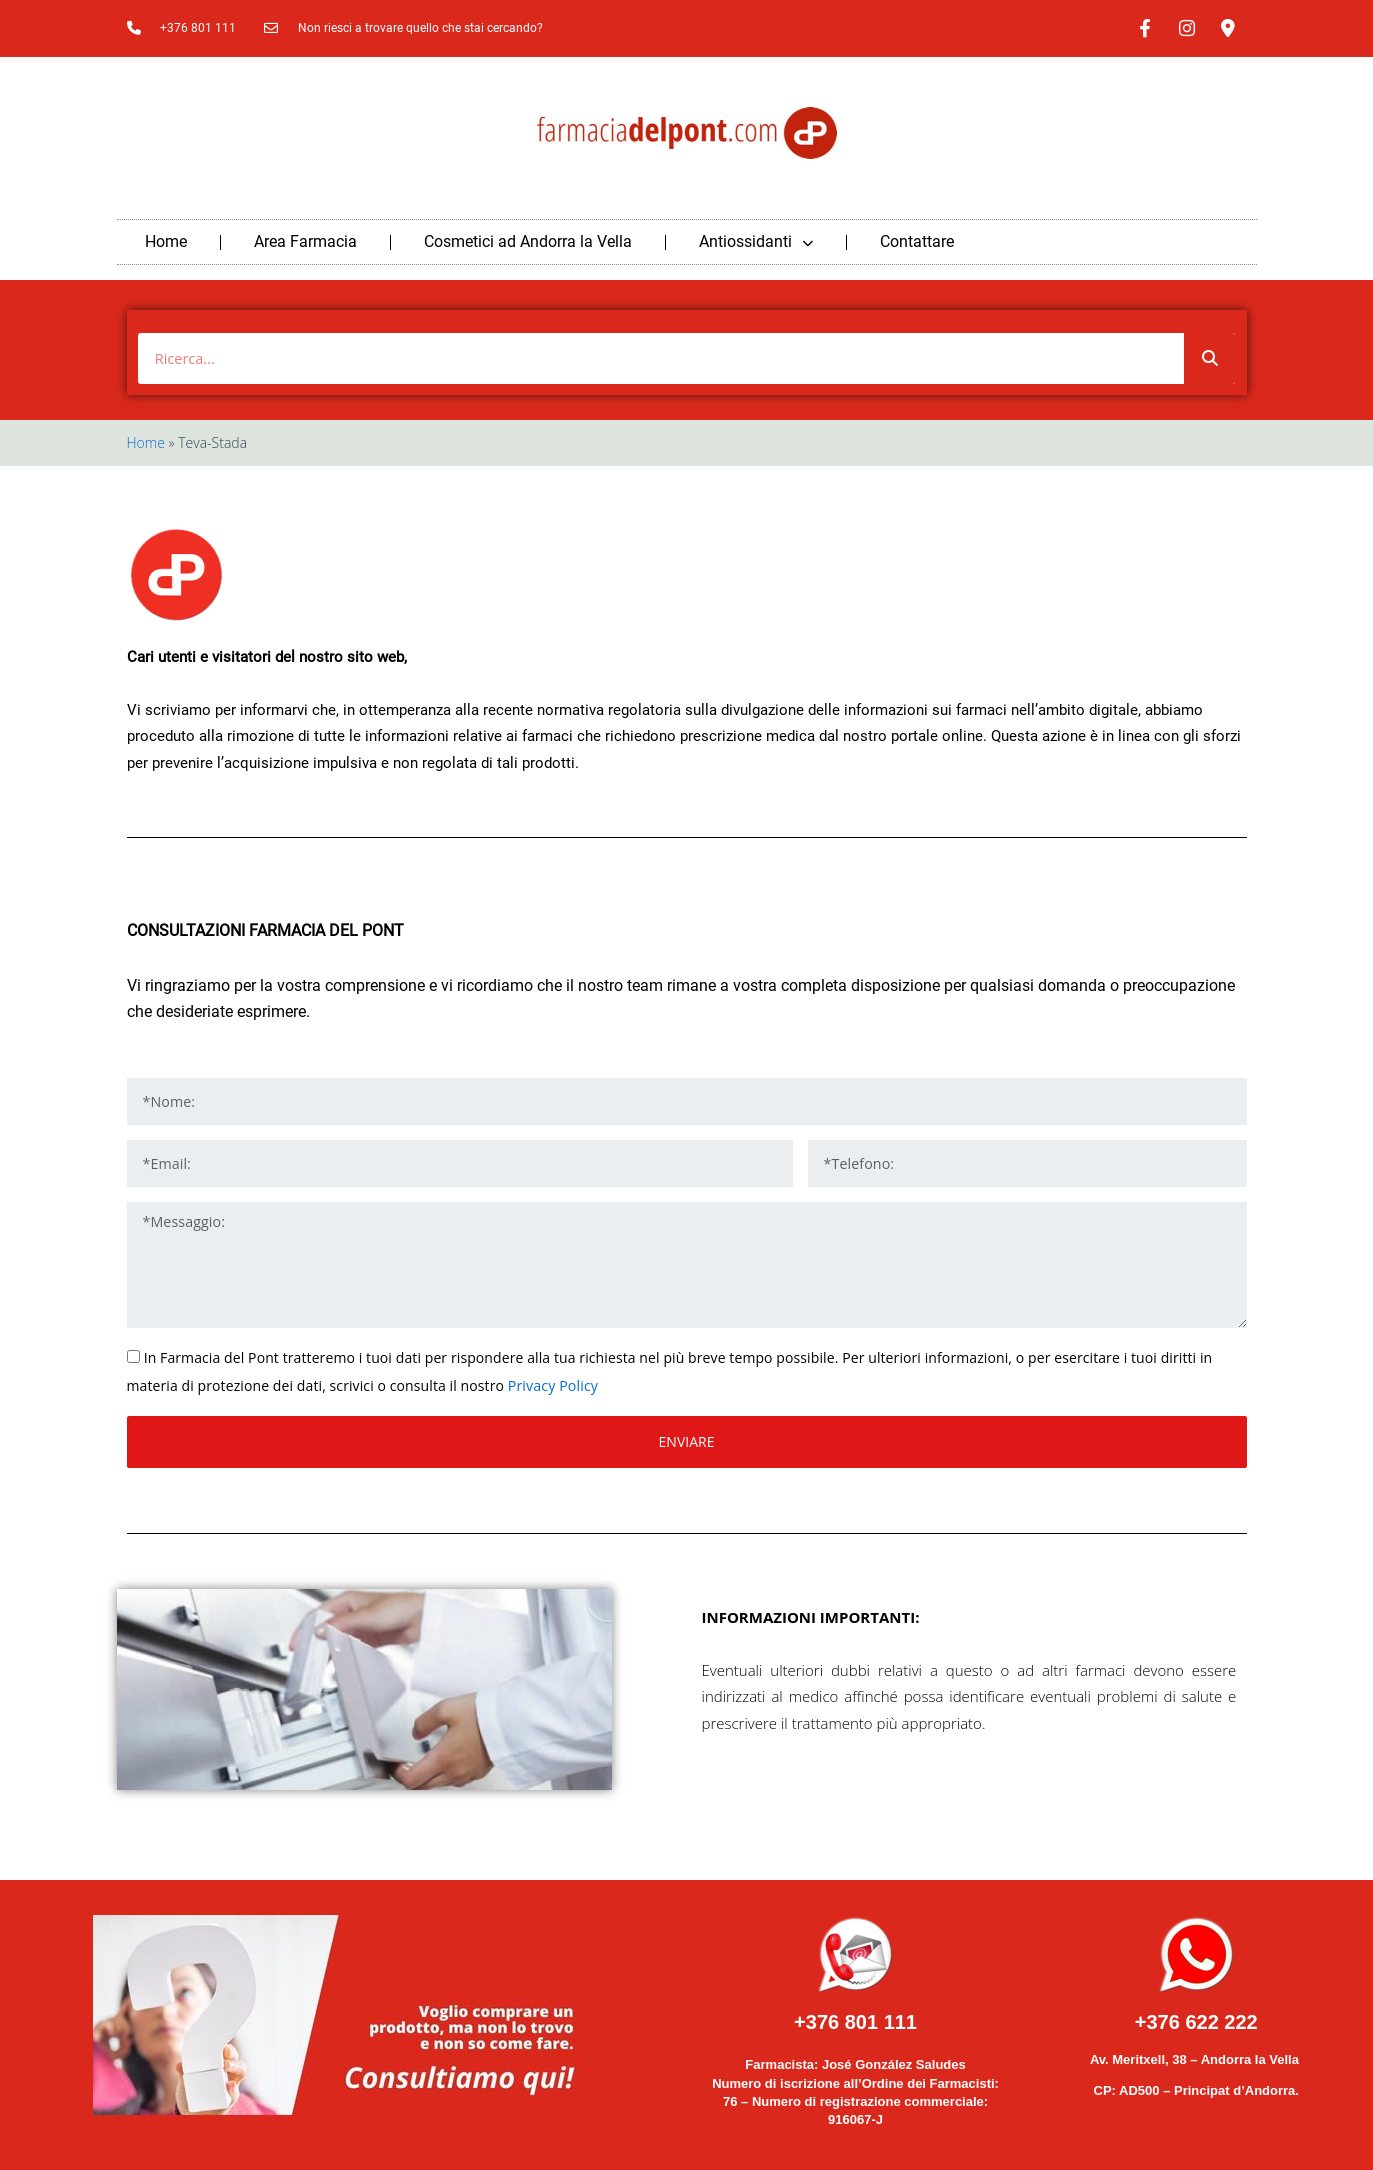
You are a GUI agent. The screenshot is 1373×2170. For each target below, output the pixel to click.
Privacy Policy (552, 1381)
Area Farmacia (305, 239)
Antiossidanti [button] (756, 239)
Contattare (917, 239)
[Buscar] (1209, 355)
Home (166, 239)
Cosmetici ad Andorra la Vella (528, 239)
